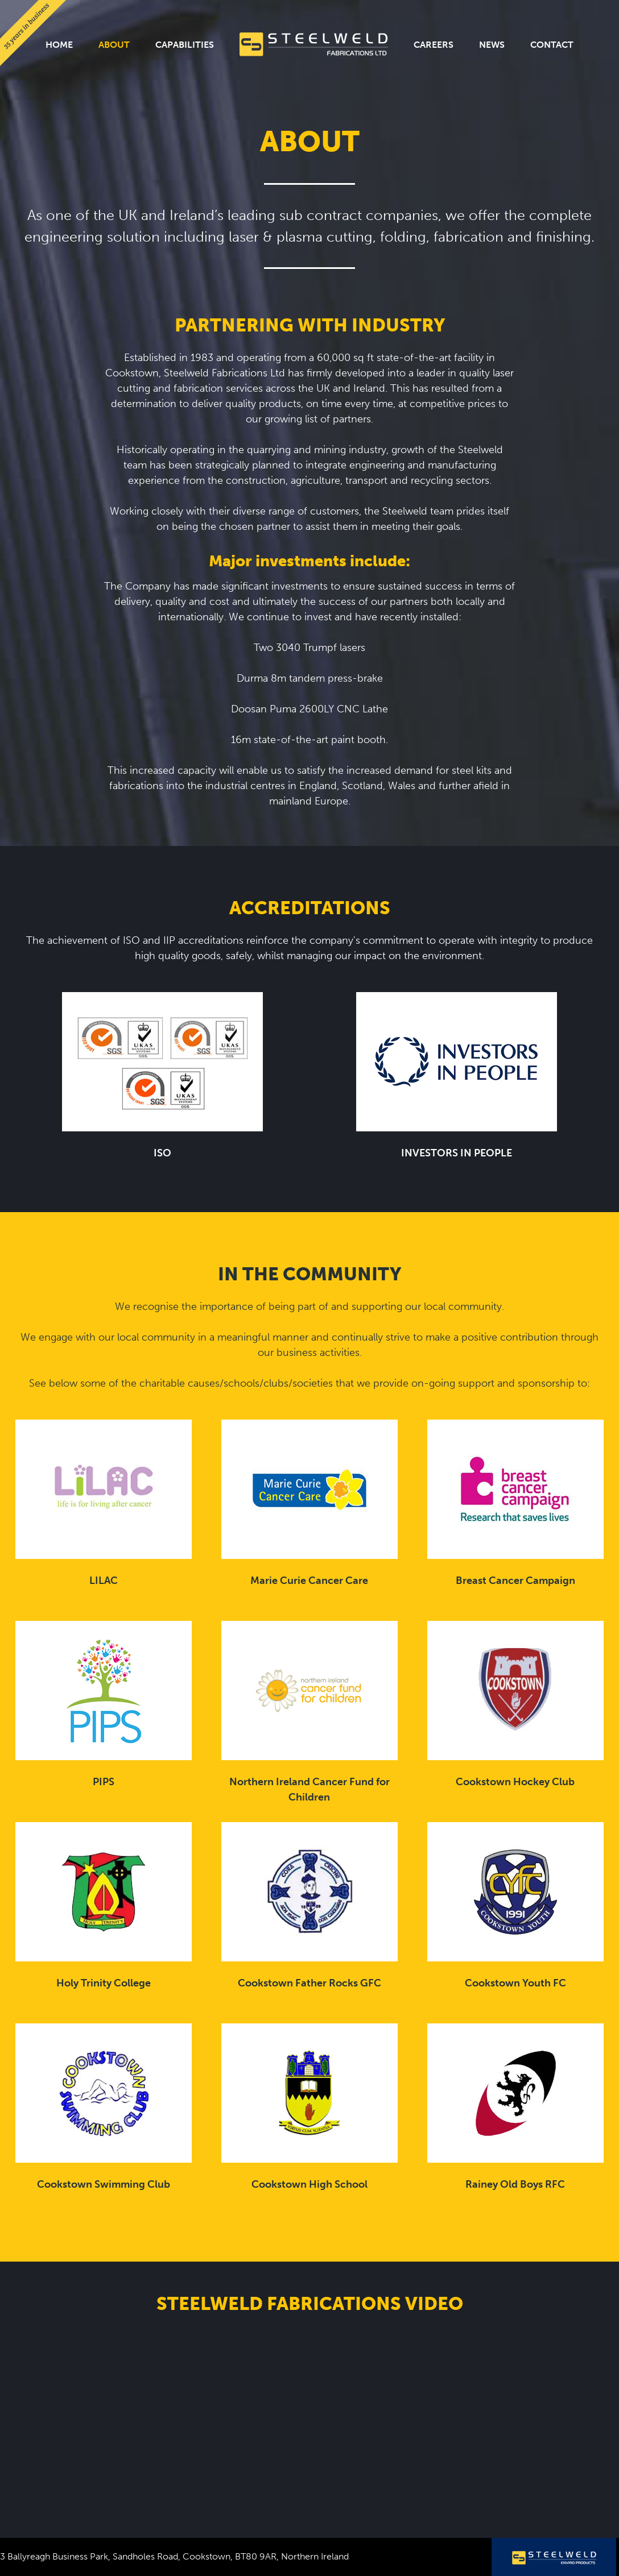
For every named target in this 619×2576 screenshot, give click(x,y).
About (114, 44)
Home (59, 44)
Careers (433, 44)
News (492, 44)
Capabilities (184, 44)
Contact (551, 44)
